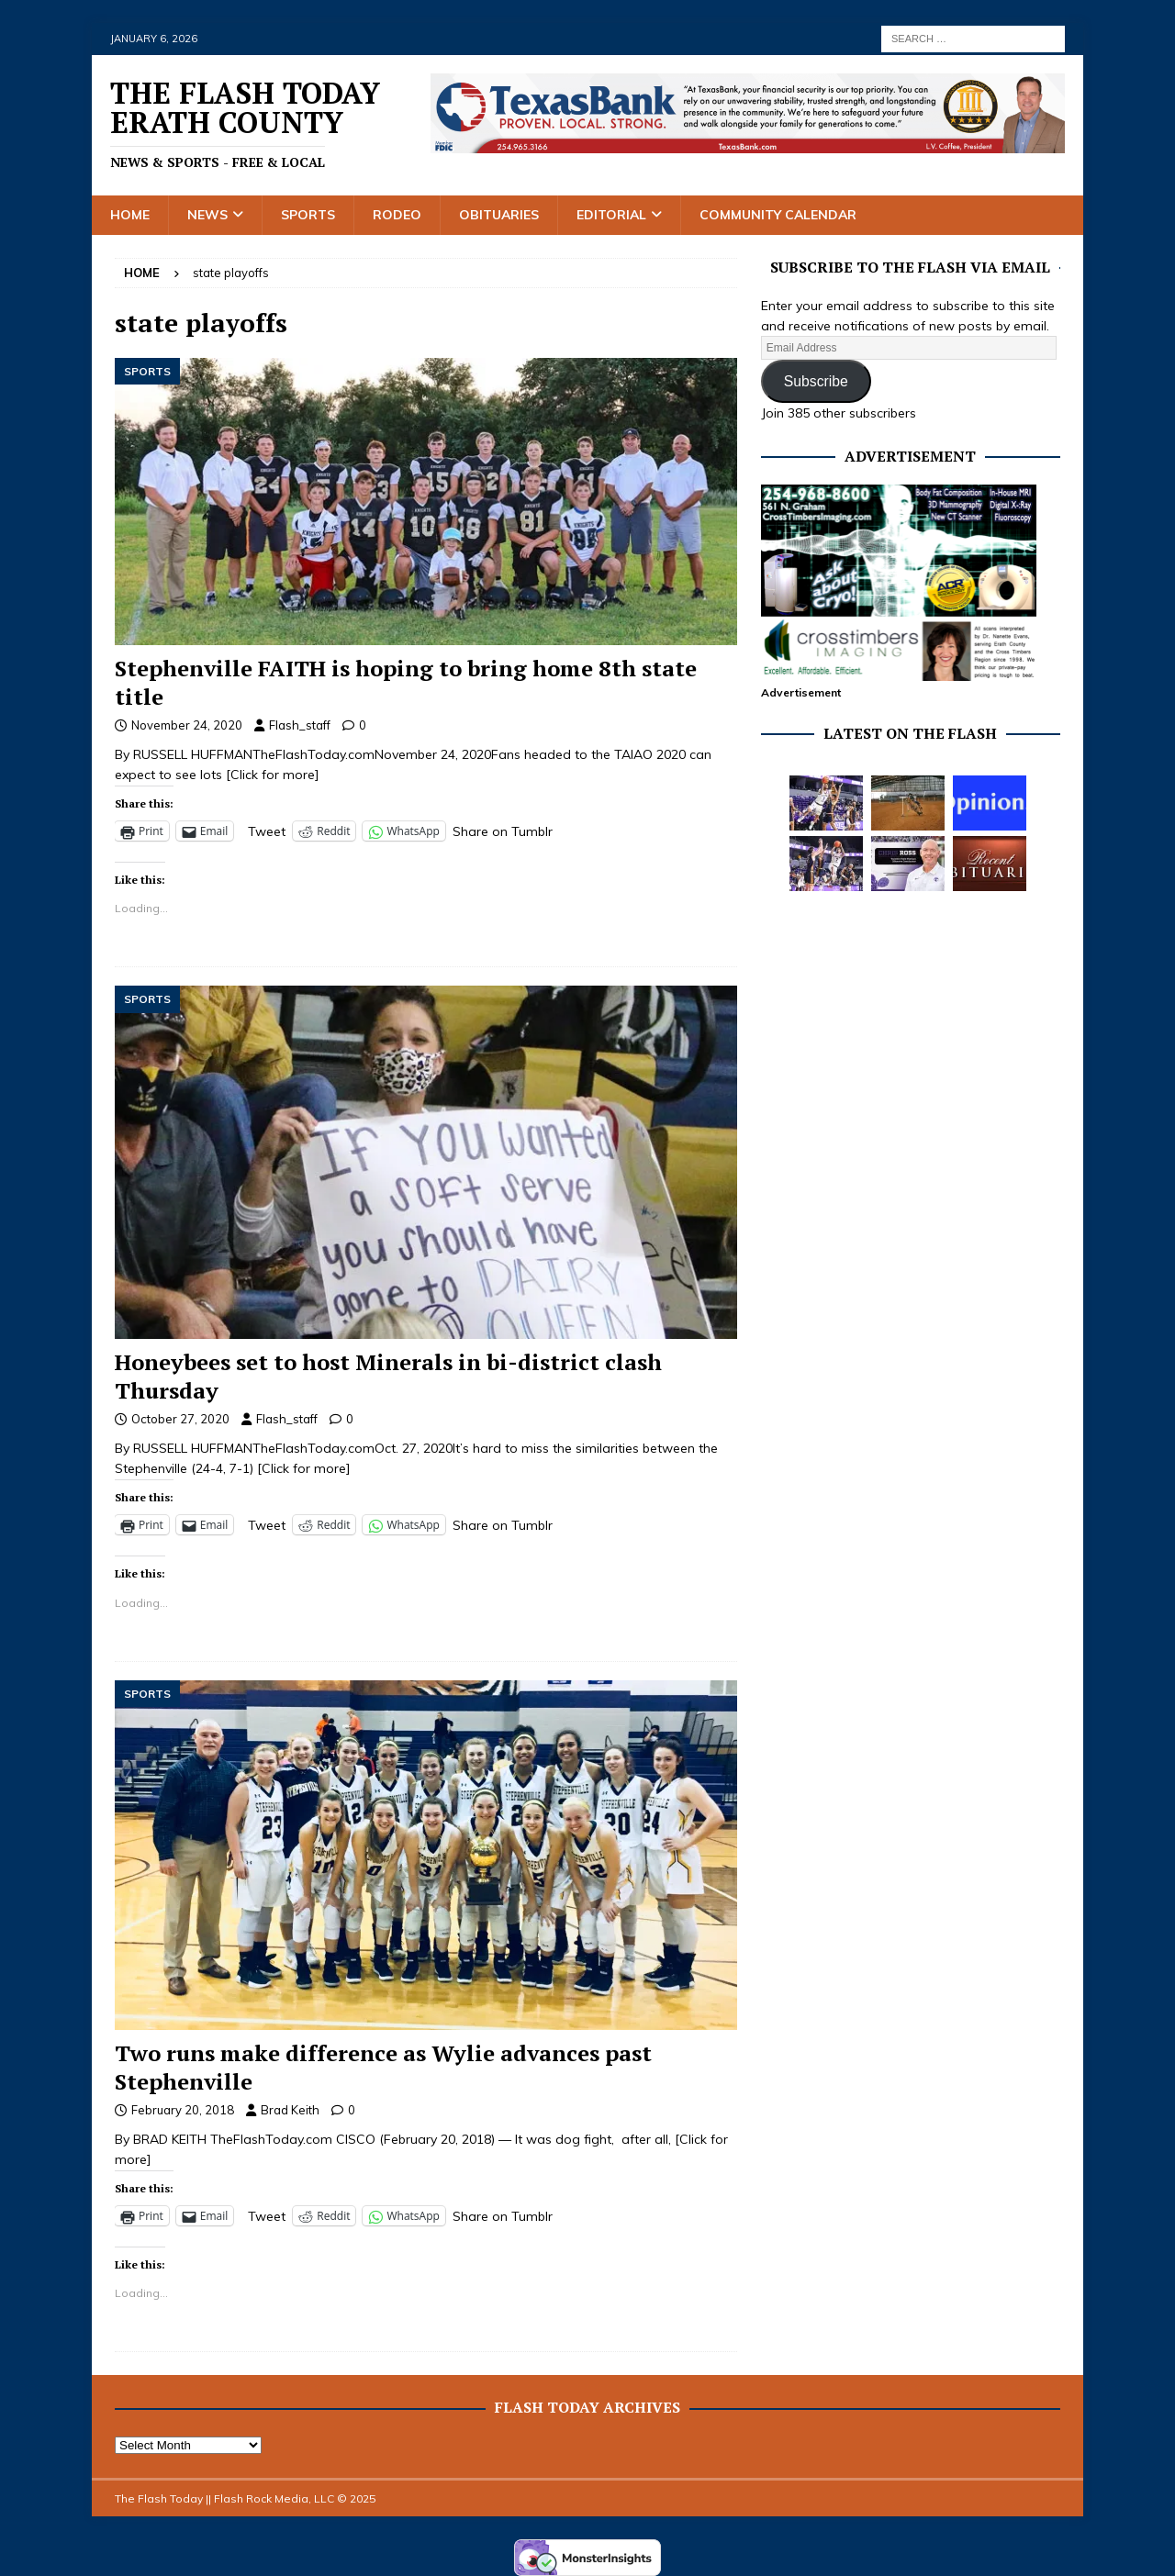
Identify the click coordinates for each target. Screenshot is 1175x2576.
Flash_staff (299, 725)
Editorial (611, 214)
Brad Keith (290, 2109)
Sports (308, 214)
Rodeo (397, 214)
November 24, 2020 (186, 725)
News (207, 214)
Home (130, 214)
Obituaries (499, 214)
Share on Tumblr (503, 830)
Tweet (266, 830)
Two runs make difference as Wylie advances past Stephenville (383, 2067)
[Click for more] (272, 774)
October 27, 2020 (180, 1418)
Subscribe (816, 381)
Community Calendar (777, 214)
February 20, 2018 (182, 2109)
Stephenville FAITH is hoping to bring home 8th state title (406, 682)
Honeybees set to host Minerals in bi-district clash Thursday (388, 1376)
